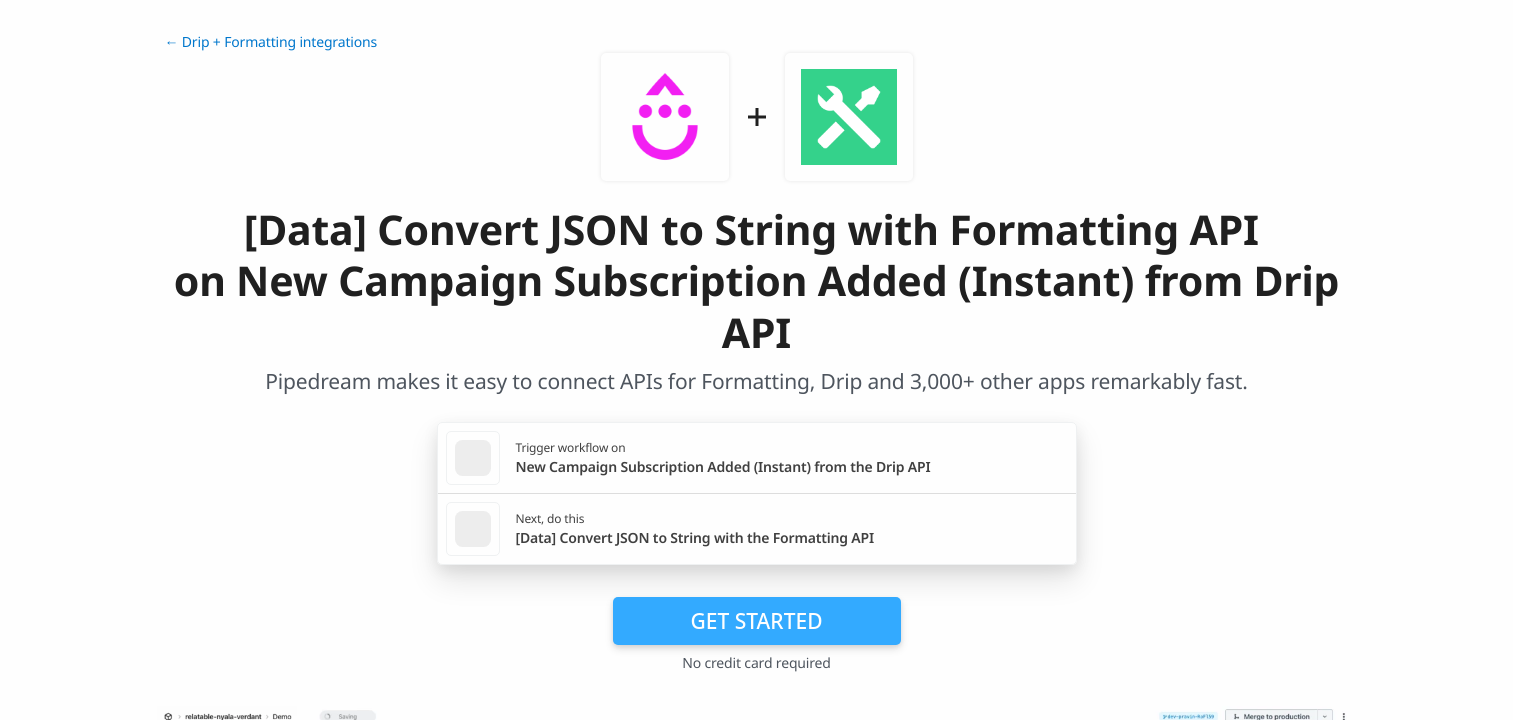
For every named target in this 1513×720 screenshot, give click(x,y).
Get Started (757, 621)
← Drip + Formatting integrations (271, 42)
